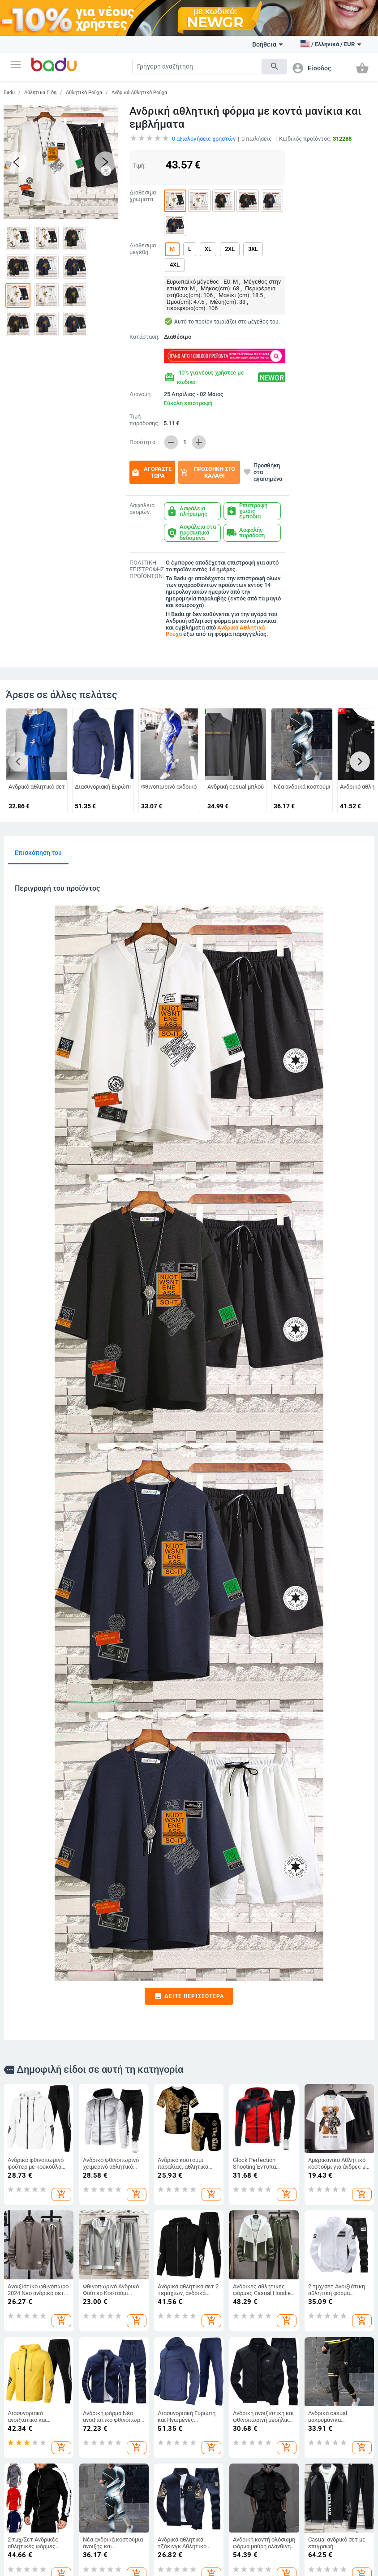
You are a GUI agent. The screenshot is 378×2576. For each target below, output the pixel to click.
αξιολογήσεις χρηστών (204, 138)
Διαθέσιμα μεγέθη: (142, 248)
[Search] (197, 66)
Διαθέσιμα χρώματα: (142, 196)
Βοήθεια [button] (267, 44)
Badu (9, 92)
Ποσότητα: (143, 442)
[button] (15, 64)
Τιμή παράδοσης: (144, 420)
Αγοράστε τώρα (151, 472)
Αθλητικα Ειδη (40, 92)
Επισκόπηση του (38, 852)
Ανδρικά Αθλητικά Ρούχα (139, 92)
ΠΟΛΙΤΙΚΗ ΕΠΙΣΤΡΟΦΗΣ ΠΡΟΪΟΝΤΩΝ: (145, 569)
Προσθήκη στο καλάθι (207, 472)
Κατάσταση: (144, 337)
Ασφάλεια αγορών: (142, 508)
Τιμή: (139, 165)
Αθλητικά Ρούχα (84, 92)
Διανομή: (140, 394)
